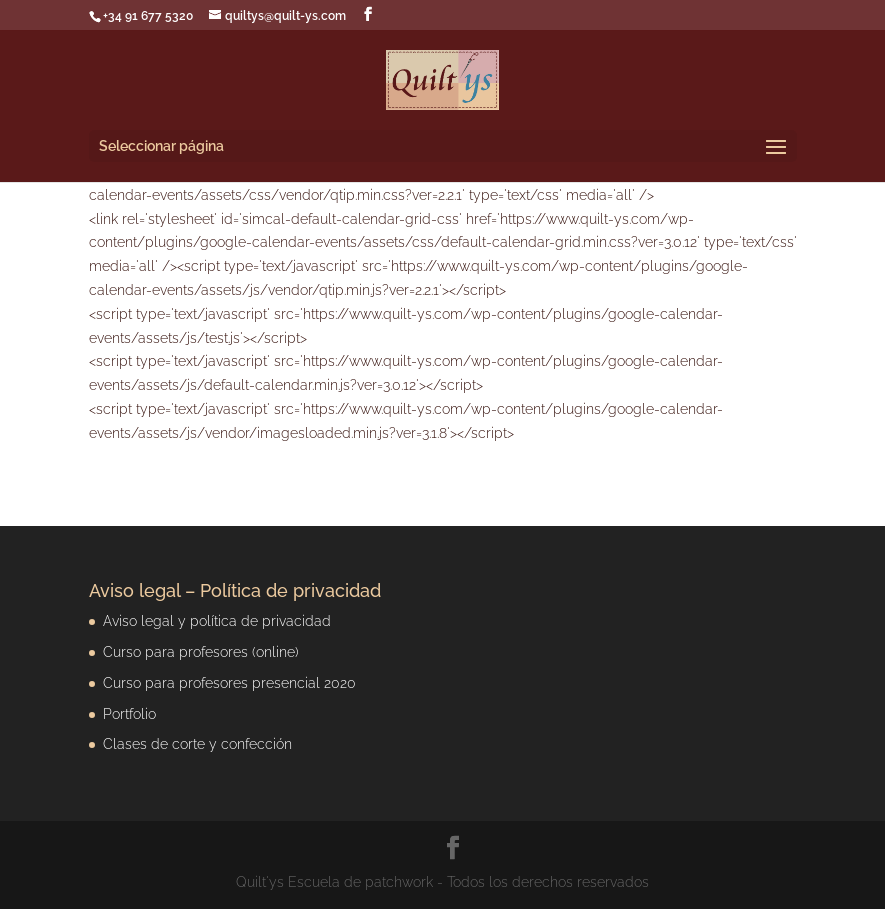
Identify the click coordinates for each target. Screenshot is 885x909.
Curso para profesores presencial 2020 (229, 683)
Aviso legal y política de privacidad (217, 621)
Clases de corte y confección (197, 744)
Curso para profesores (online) (201, 652)
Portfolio (129, 714)
